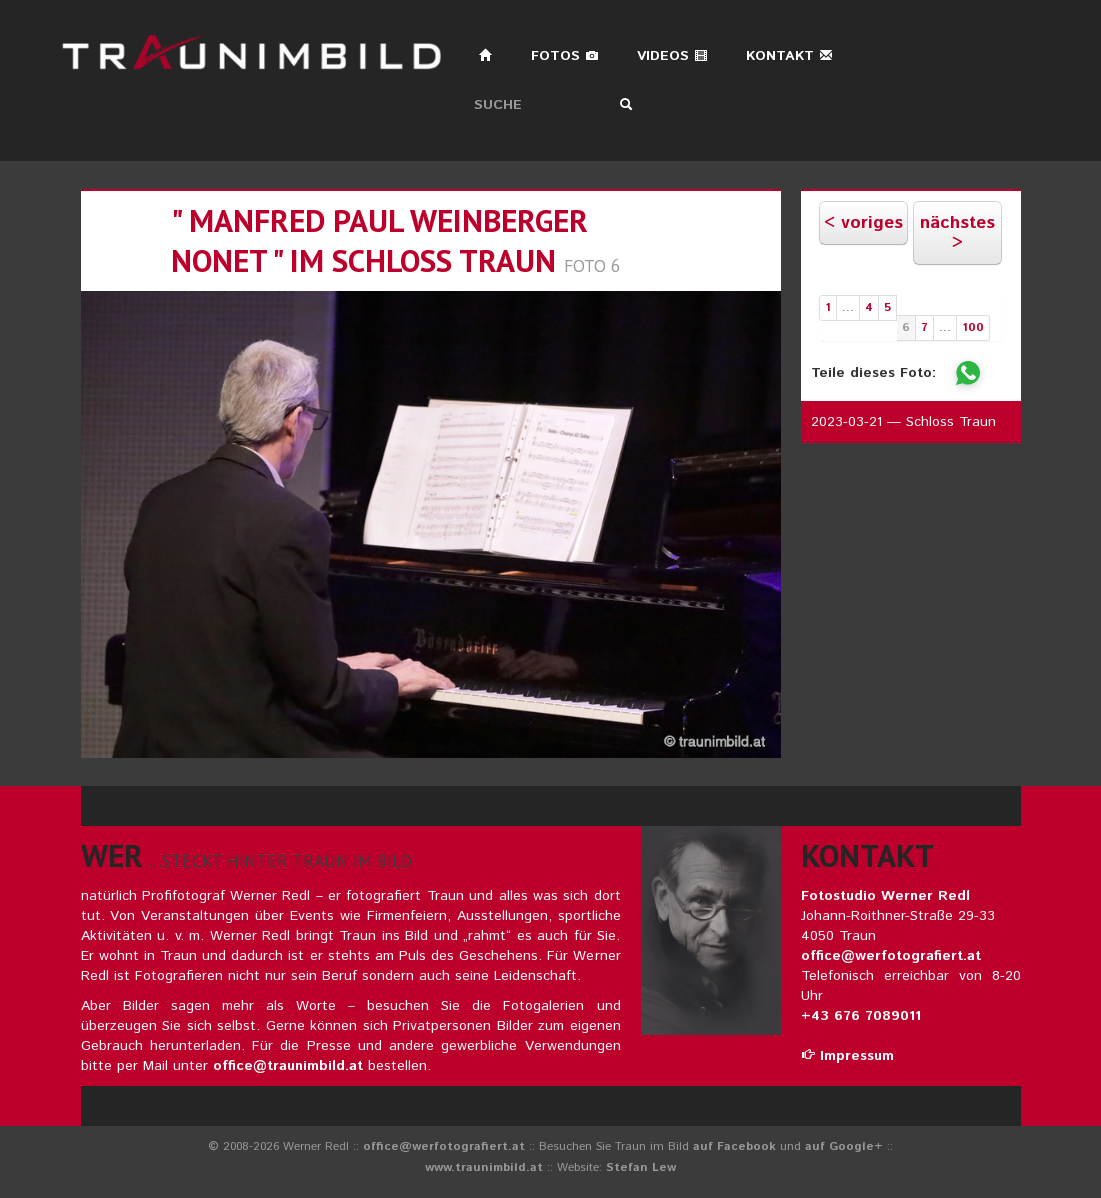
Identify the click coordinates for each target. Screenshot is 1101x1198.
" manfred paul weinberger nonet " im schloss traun (379, 240)
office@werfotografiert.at (891, 956)
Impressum (847, 1056)
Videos (672, 56)
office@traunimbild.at (288, 1066)
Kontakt (789, 56)
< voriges (863, 223)
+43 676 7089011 (861, 1016)
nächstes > (957, 233)
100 (973, 327)
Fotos (565, 56)
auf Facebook (734, 1146)
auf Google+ (844, 1146)
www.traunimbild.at (484, 1167)
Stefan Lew (641, 1167)
